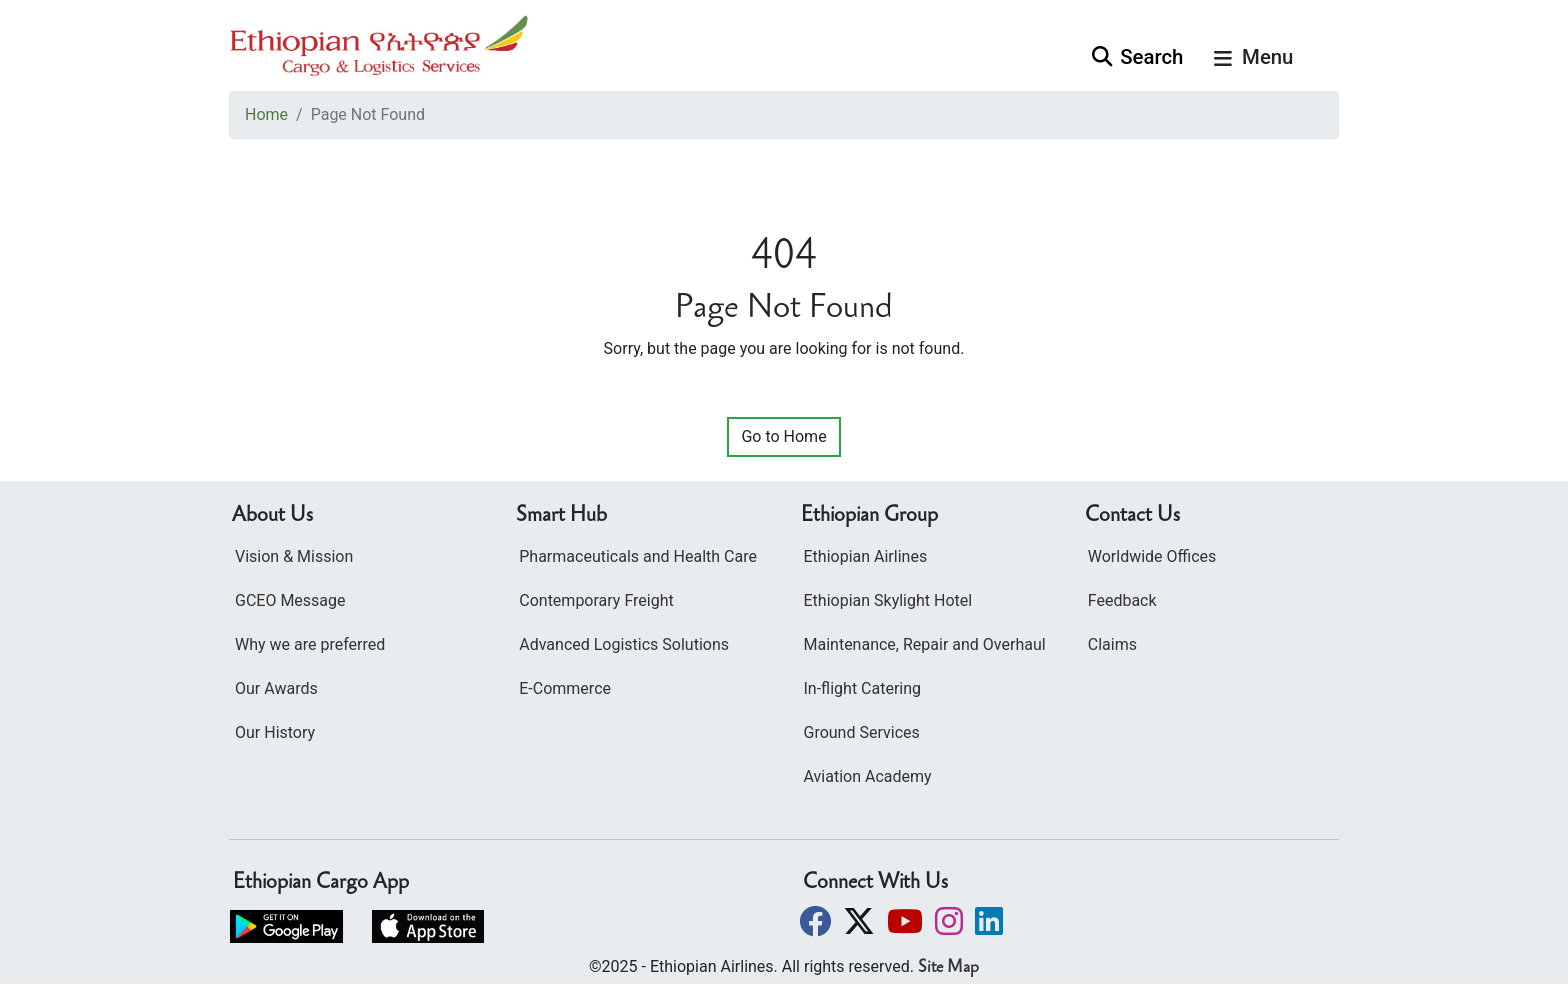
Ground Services (862, 732)
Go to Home (783, 436)
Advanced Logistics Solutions (624, 644)
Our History (275, 732)
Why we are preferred (310, 644)
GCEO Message (290, 600)
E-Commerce (565, 688)
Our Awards (276, 688)
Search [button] (1137, 57)
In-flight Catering (863, 688)
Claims (1112, 644)
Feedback (1122, 600)
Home (266, 114)
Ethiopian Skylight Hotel (888, 600)
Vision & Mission (294, 556)
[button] (817, 921)
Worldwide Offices (1152, 556)
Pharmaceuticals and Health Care (638, 556)
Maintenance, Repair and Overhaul (925, 644)
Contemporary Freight (596, 600)
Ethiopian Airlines (866, 556)
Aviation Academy (868, 776)
